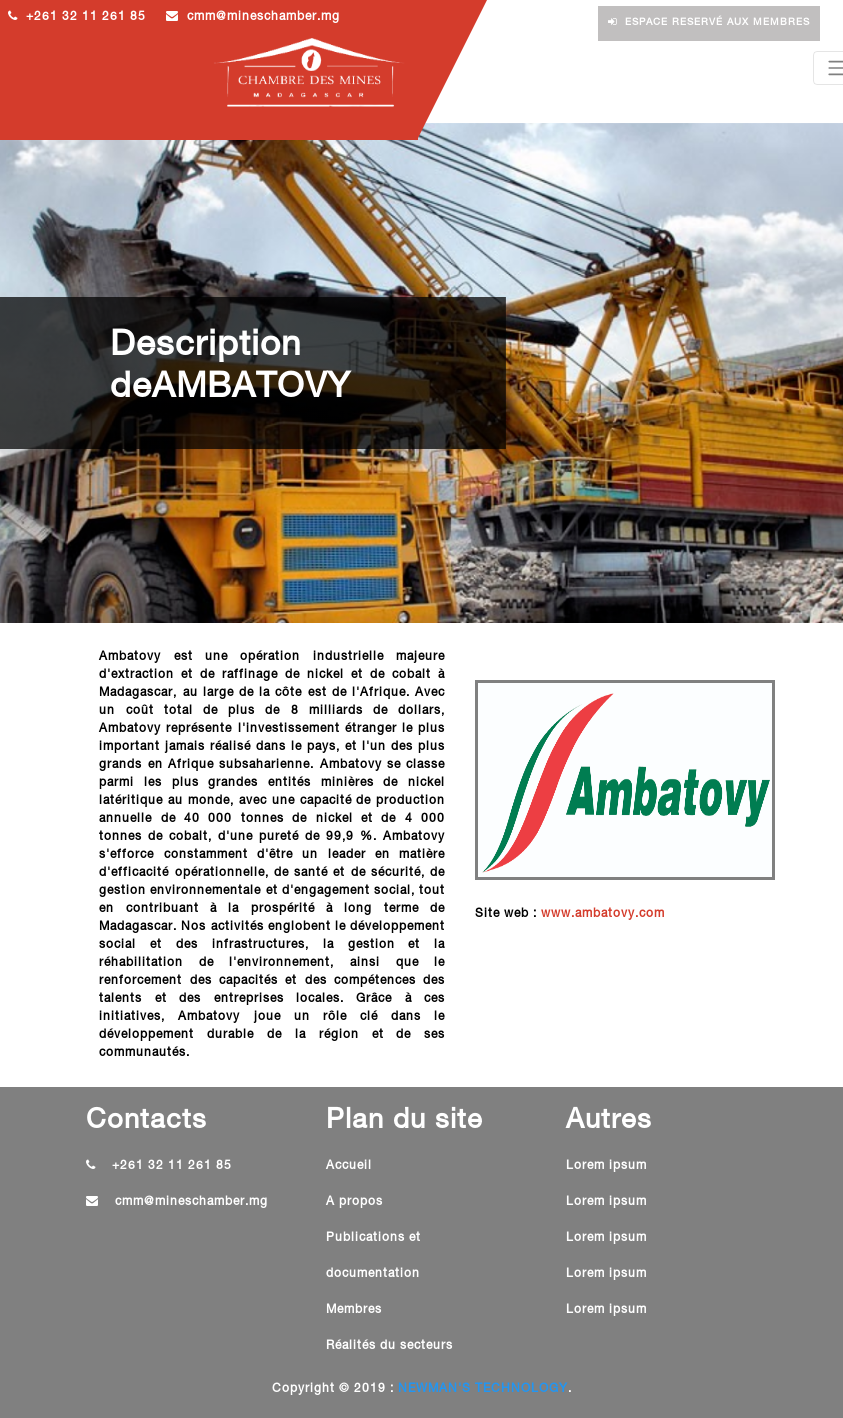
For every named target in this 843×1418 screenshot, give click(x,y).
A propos (354, 1202)
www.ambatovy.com (603, 914)
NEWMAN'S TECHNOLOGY (483, 1389)
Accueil (349, 1166)
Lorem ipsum (606, 1166)
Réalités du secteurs (389, 1346)
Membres (354, 1310)
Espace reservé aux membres (709, 22)
